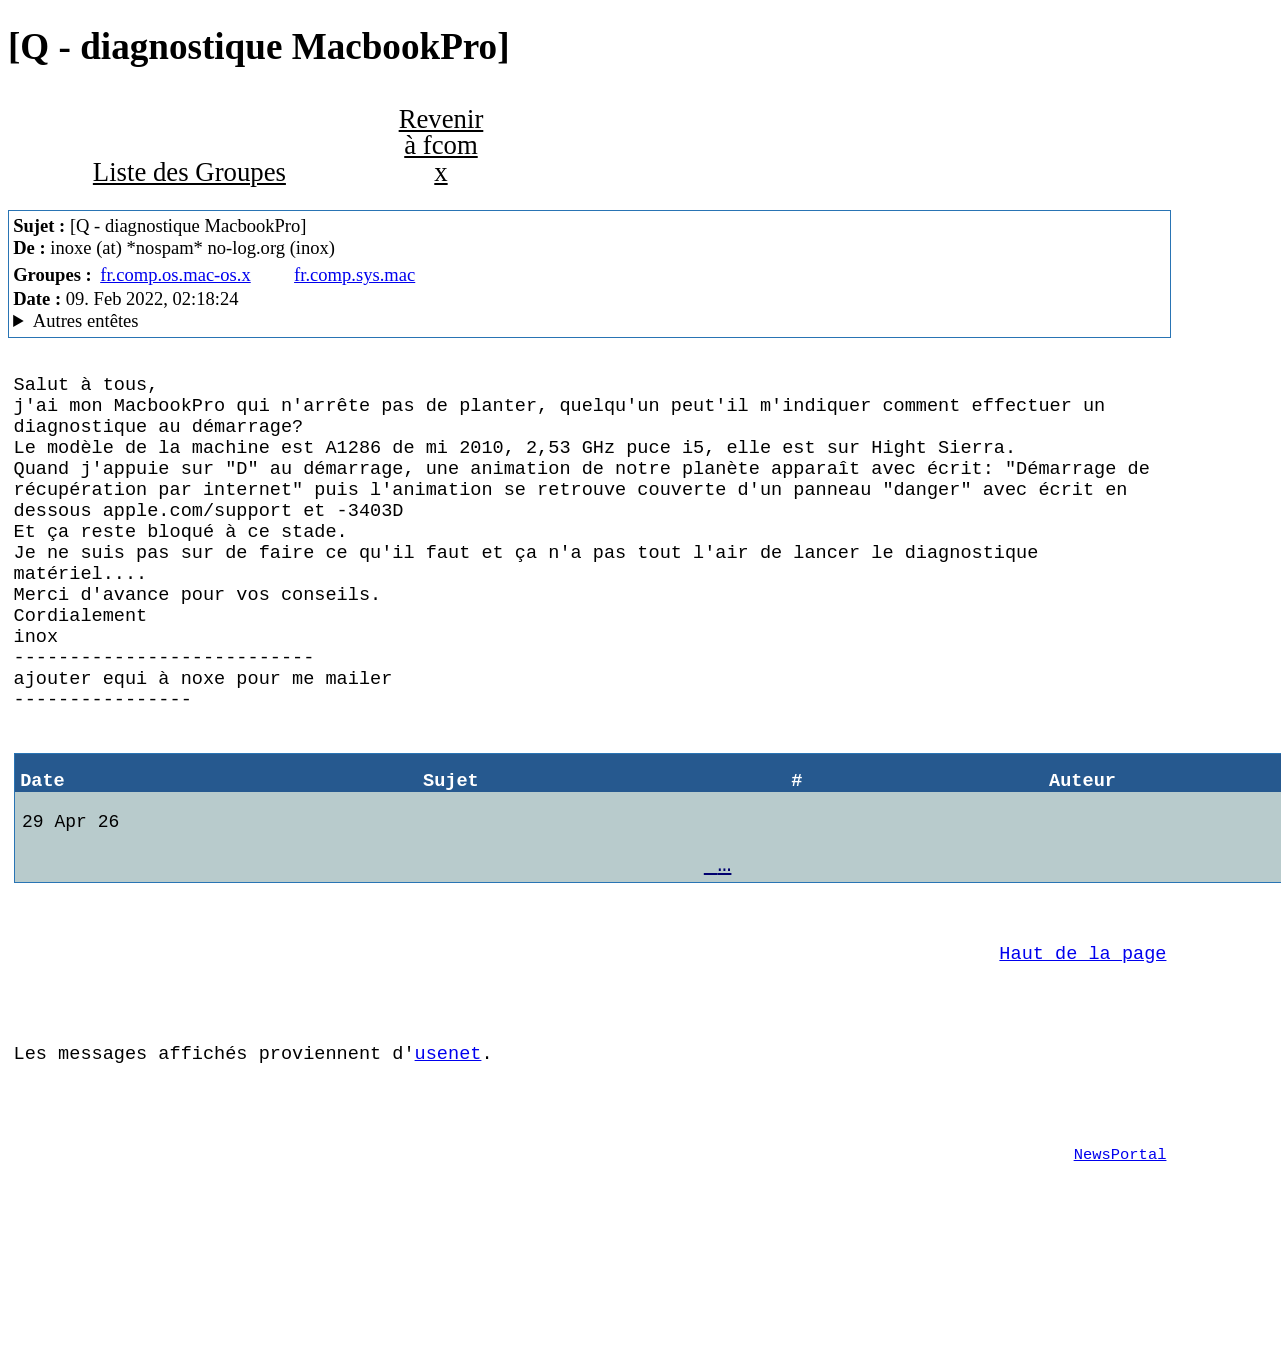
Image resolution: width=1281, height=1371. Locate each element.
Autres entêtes (86, 320)
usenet (448, 1158)
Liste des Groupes (189, 172)
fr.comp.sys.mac (354, 274)
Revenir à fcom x (441, 145)
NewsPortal (1120, 1272)
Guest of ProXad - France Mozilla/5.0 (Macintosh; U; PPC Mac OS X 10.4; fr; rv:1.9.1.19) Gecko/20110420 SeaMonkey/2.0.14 (589, 321)
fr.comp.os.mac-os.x (175, 274)
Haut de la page (1082, 1046)
